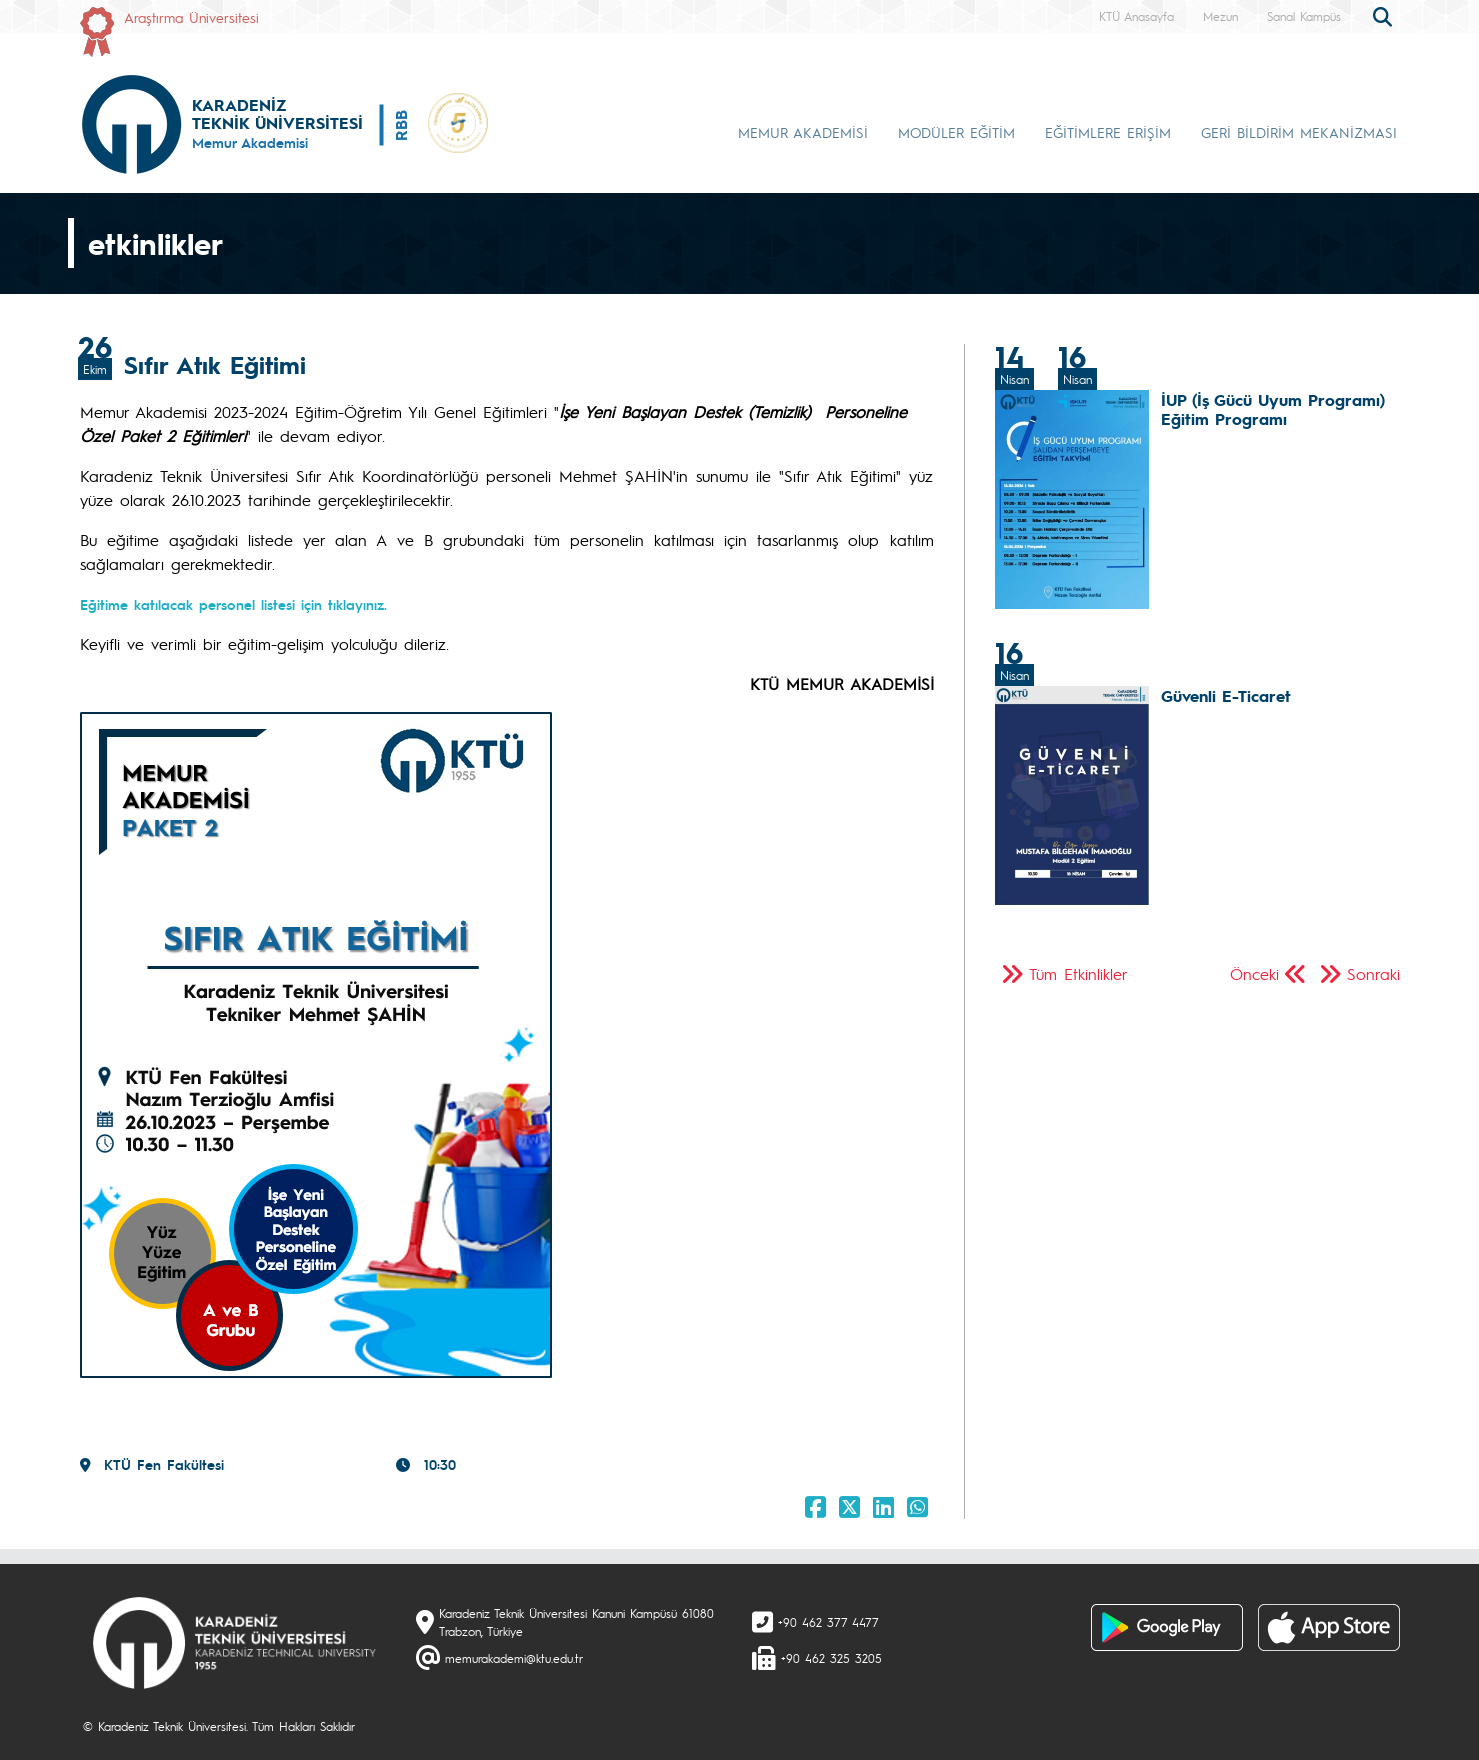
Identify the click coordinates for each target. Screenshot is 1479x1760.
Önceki (1254, 973)
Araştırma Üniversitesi (191, 17)
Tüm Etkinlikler (1078, 973)
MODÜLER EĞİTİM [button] (956, 132)
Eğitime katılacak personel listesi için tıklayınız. (233, 604)
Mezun (1220, 16)
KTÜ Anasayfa (1136, 16)
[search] (1385, 15)
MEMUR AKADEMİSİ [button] (803, 132)
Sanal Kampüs (1304, 16)
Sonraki (1373, 973)
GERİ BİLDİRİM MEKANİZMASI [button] (1299, 132)
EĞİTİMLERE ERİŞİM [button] (1108, 132)
